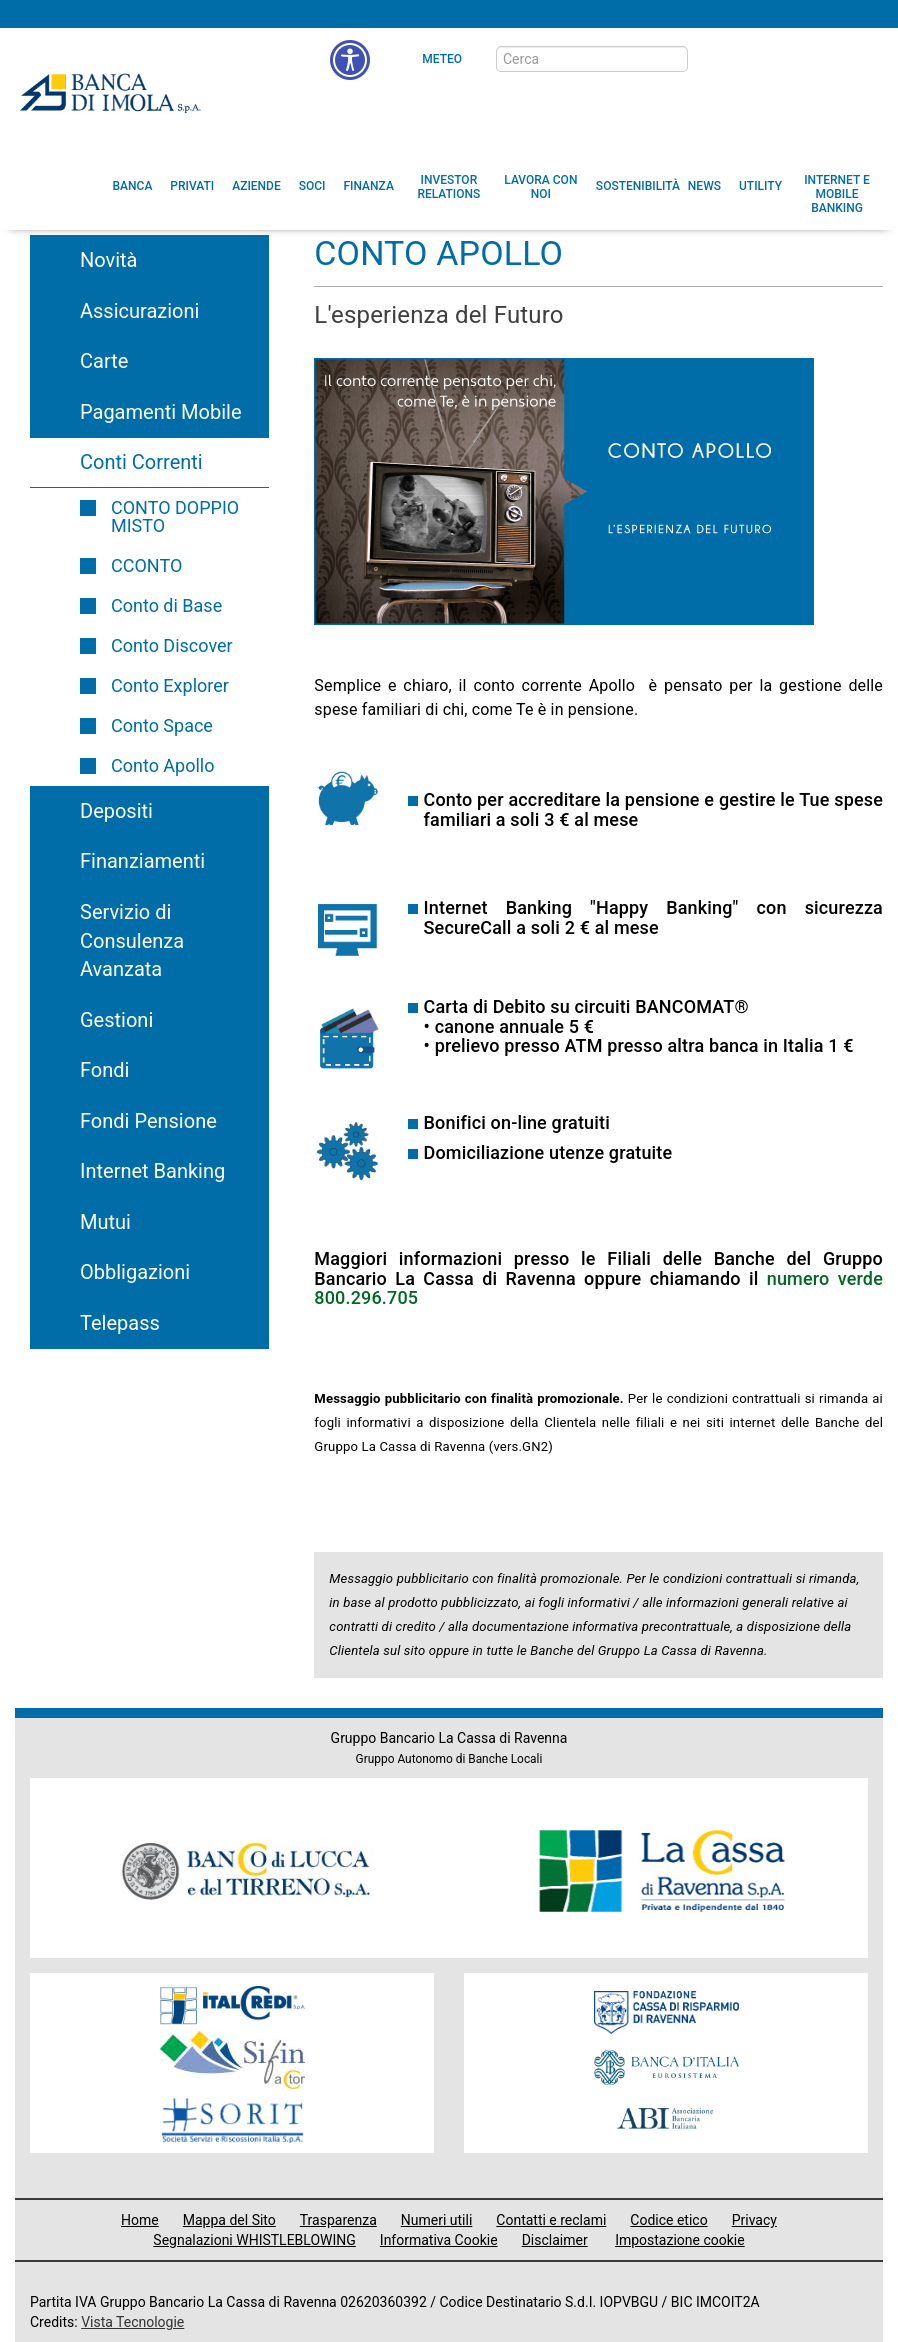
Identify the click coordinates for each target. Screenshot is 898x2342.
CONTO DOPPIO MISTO (175, 516)
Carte (104, 361)
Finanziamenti (142, 861)
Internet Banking (152, 1171)
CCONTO (146, 565)
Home (140, 2220)
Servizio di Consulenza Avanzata (132, 940)
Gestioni (116, 1020)
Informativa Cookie (439, 2240)
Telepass (120, 1323)
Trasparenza (338, 2220)
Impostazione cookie (680, 2240)
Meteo (442, 59)
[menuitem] (133, 186)
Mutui (105, 1222)
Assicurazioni (139, 311)
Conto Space (162, 725)
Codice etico (668, 2220)
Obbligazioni (135, 1272)
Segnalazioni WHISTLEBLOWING (254, 2240)
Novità (109, 260)
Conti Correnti (141, 462)
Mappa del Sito (229, 2220)
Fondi (104, 1070)
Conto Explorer (170, 685)
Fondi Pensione (148, 1121)
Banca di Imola (110, 93)
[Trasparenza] (813, 58)
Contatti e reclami (551, 2220)
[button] (350, 60)
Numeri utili (437, 2220)
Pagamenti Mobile (160, 412)
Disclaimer (555, 2240)
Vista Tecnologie (132, 2322)
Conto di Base (166, 605)
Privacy (754, 2220)
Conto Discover (172, 645)
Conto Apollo (163, 765)
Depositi (116, 811)
